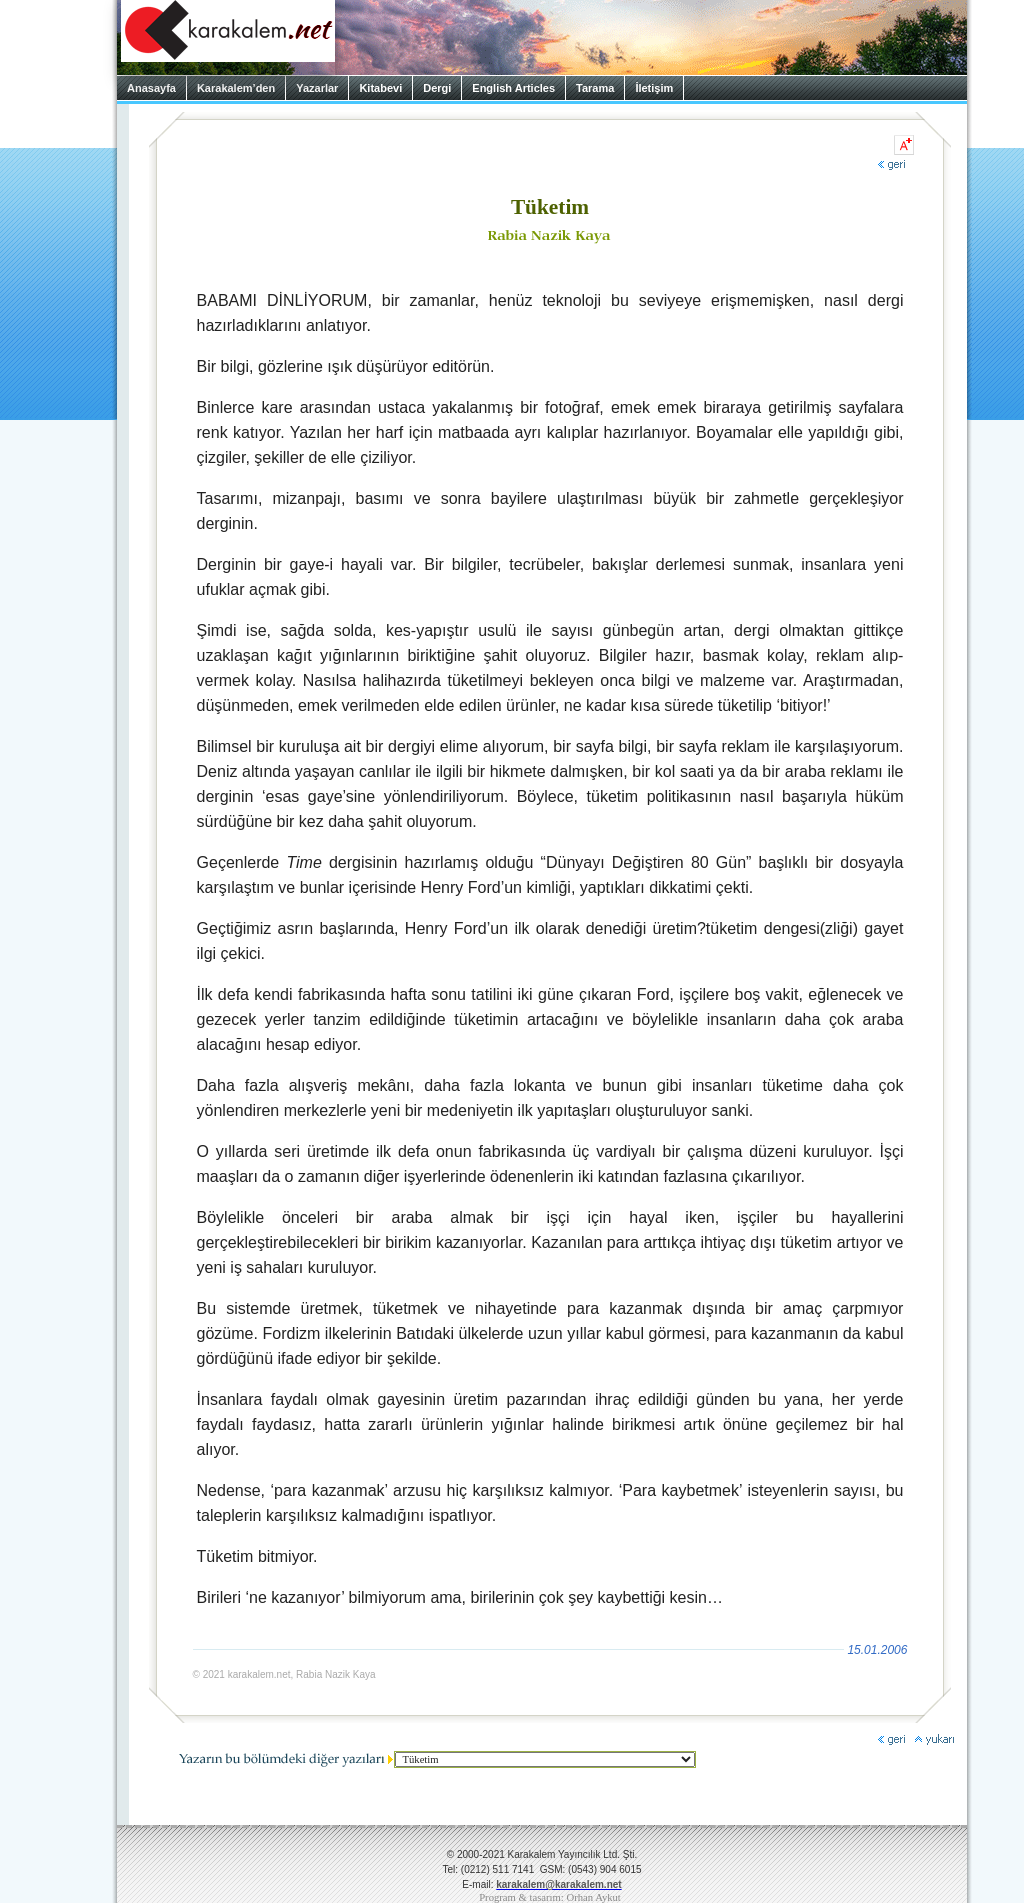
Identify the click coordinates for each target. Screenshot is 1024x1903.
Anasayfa (151, 88)
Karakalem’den (236, 88)
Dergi (437, 88)
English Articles (513, 88)
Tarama (595, 88)
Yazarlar (317, 88)
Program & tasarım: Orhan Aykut (550, 1897)
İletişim (654, 88)
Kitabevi (380, 88)
